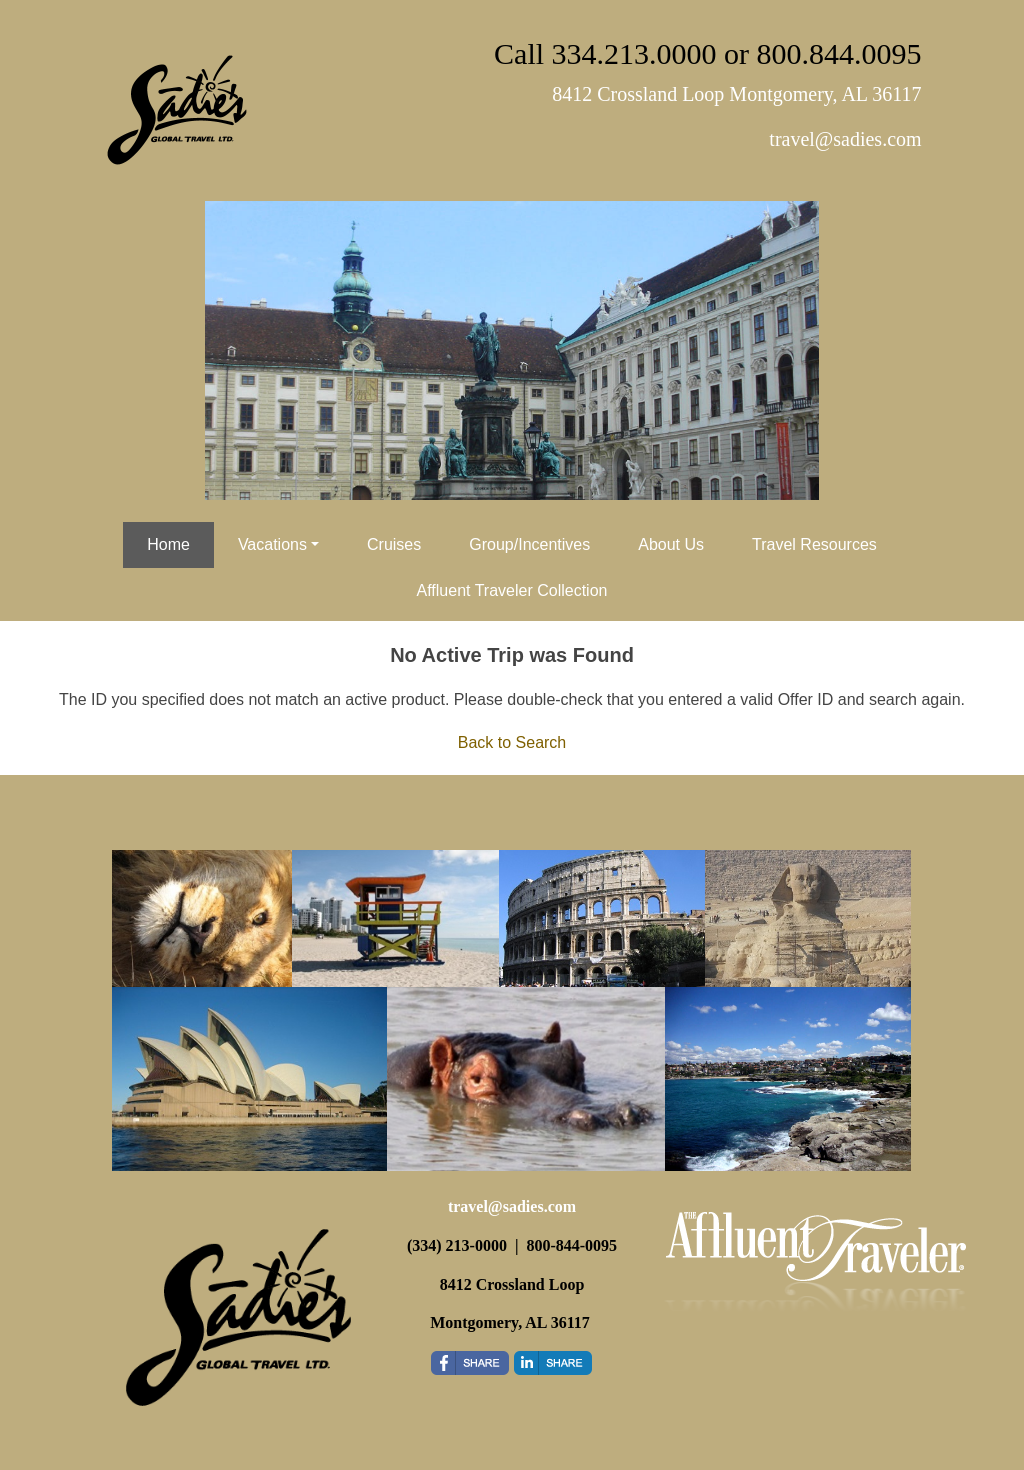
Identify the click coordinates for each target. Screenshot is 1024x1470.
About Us (671, 544)
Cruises (394, 544)
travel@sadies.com (512, 1206)
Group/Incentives (529, 544)
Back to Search (512, 742)
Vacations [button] (272, 544)
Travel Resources (814, 544)
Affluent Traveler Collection (512, 590)
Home (168, 544)
